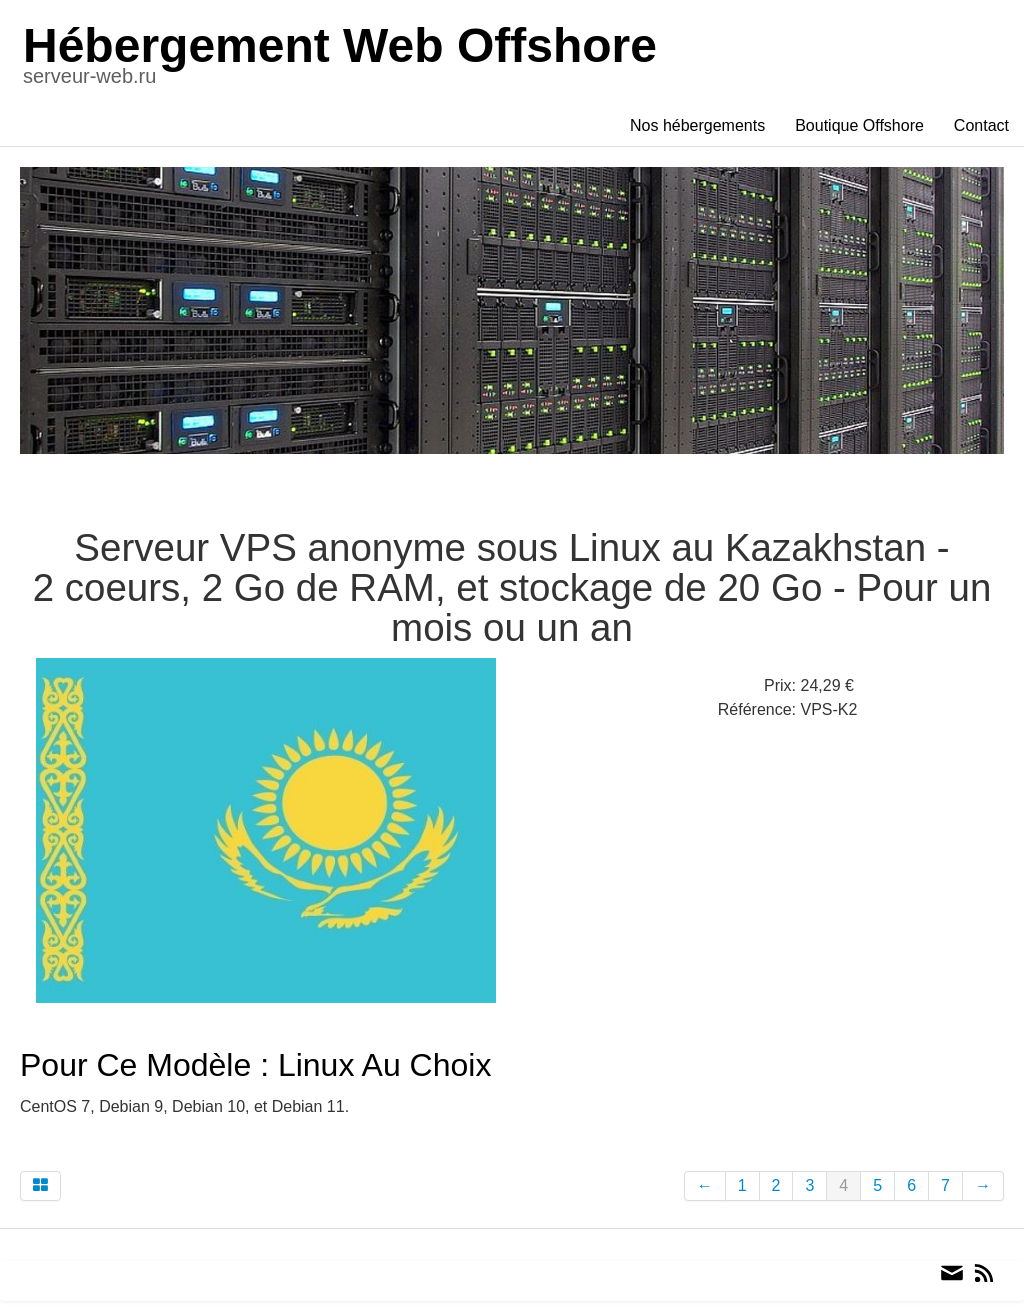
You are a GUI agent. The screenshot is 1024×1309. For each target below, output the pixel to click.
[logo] (348, 59)
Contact (981, 125)
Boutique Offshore (859, 125)
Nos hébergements (697, 125)
